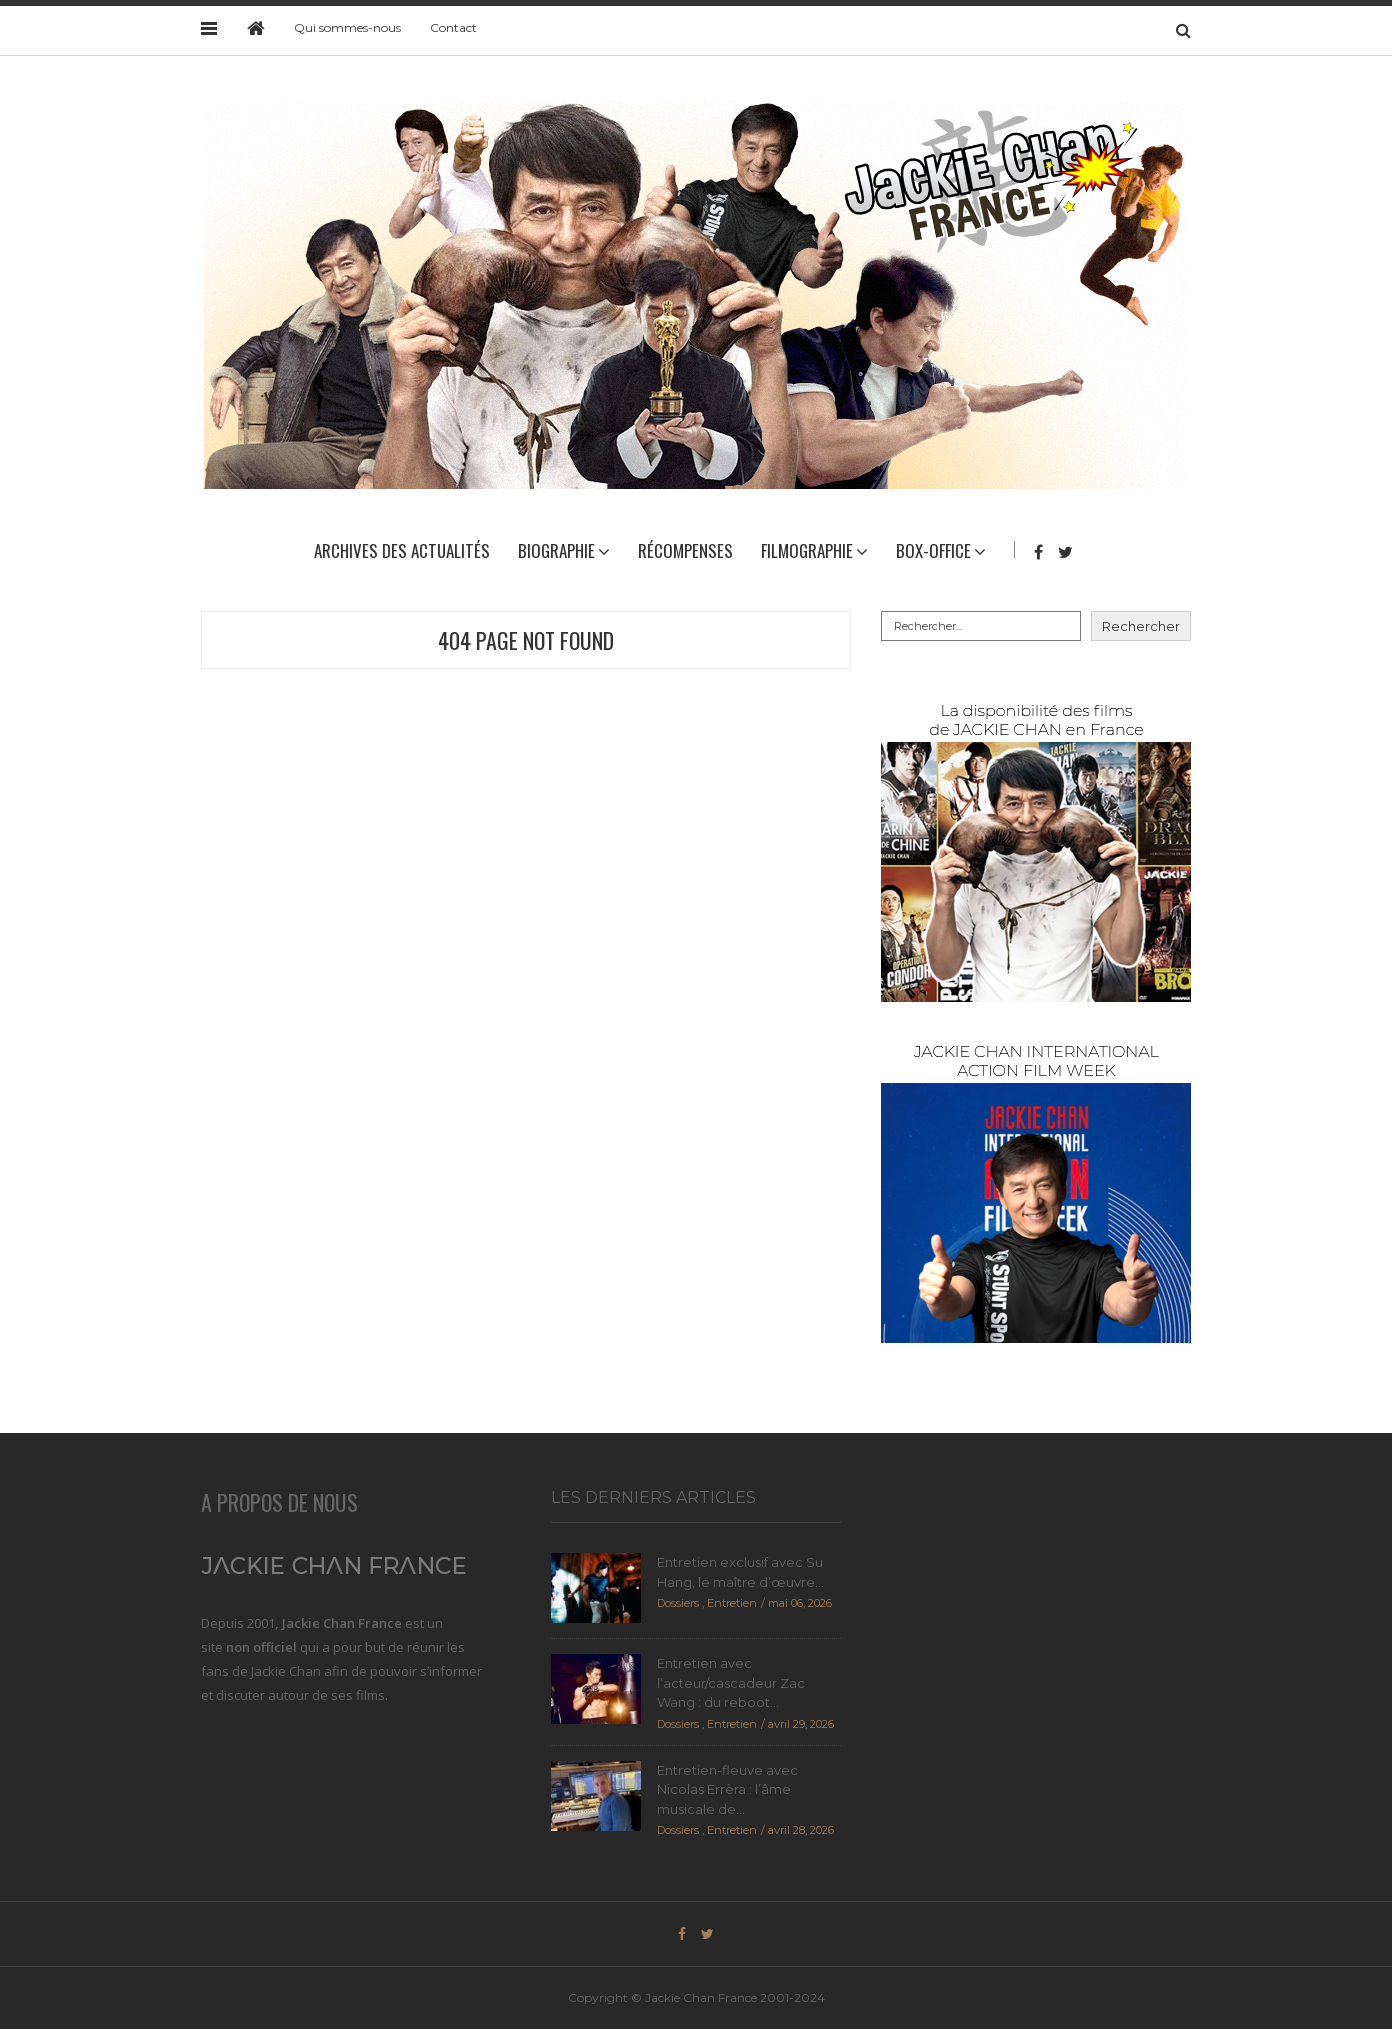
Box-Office (933, 550)
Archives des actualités (402, 550)
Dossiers (678, 1603)
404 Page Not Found (526, 640)
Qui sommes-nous (347, 27)
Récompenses (685, 550)
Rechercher (1141, 626)
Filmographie (807, 550)
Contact (453, 27)
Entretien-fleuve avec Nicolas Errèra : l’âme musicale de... (727, 1789)
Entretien (732, 1603)
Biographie (556, 550)
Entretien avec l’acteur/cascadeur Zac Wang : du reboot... (731, 1682)
